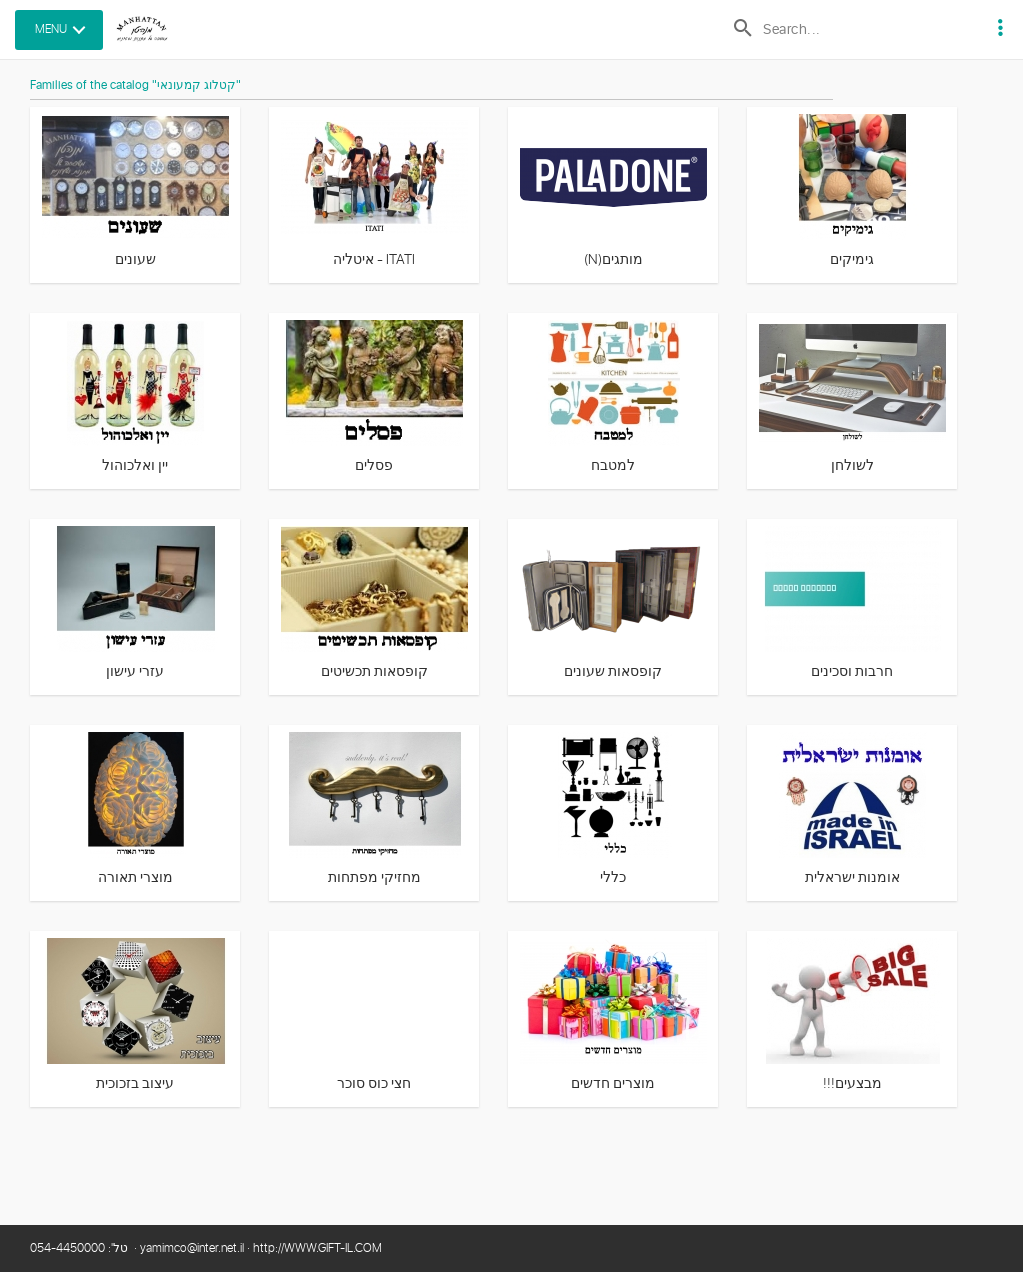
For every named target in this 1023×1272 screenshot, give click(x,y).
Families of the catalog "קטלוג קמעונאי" (135, 86)
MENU (51, 29)
